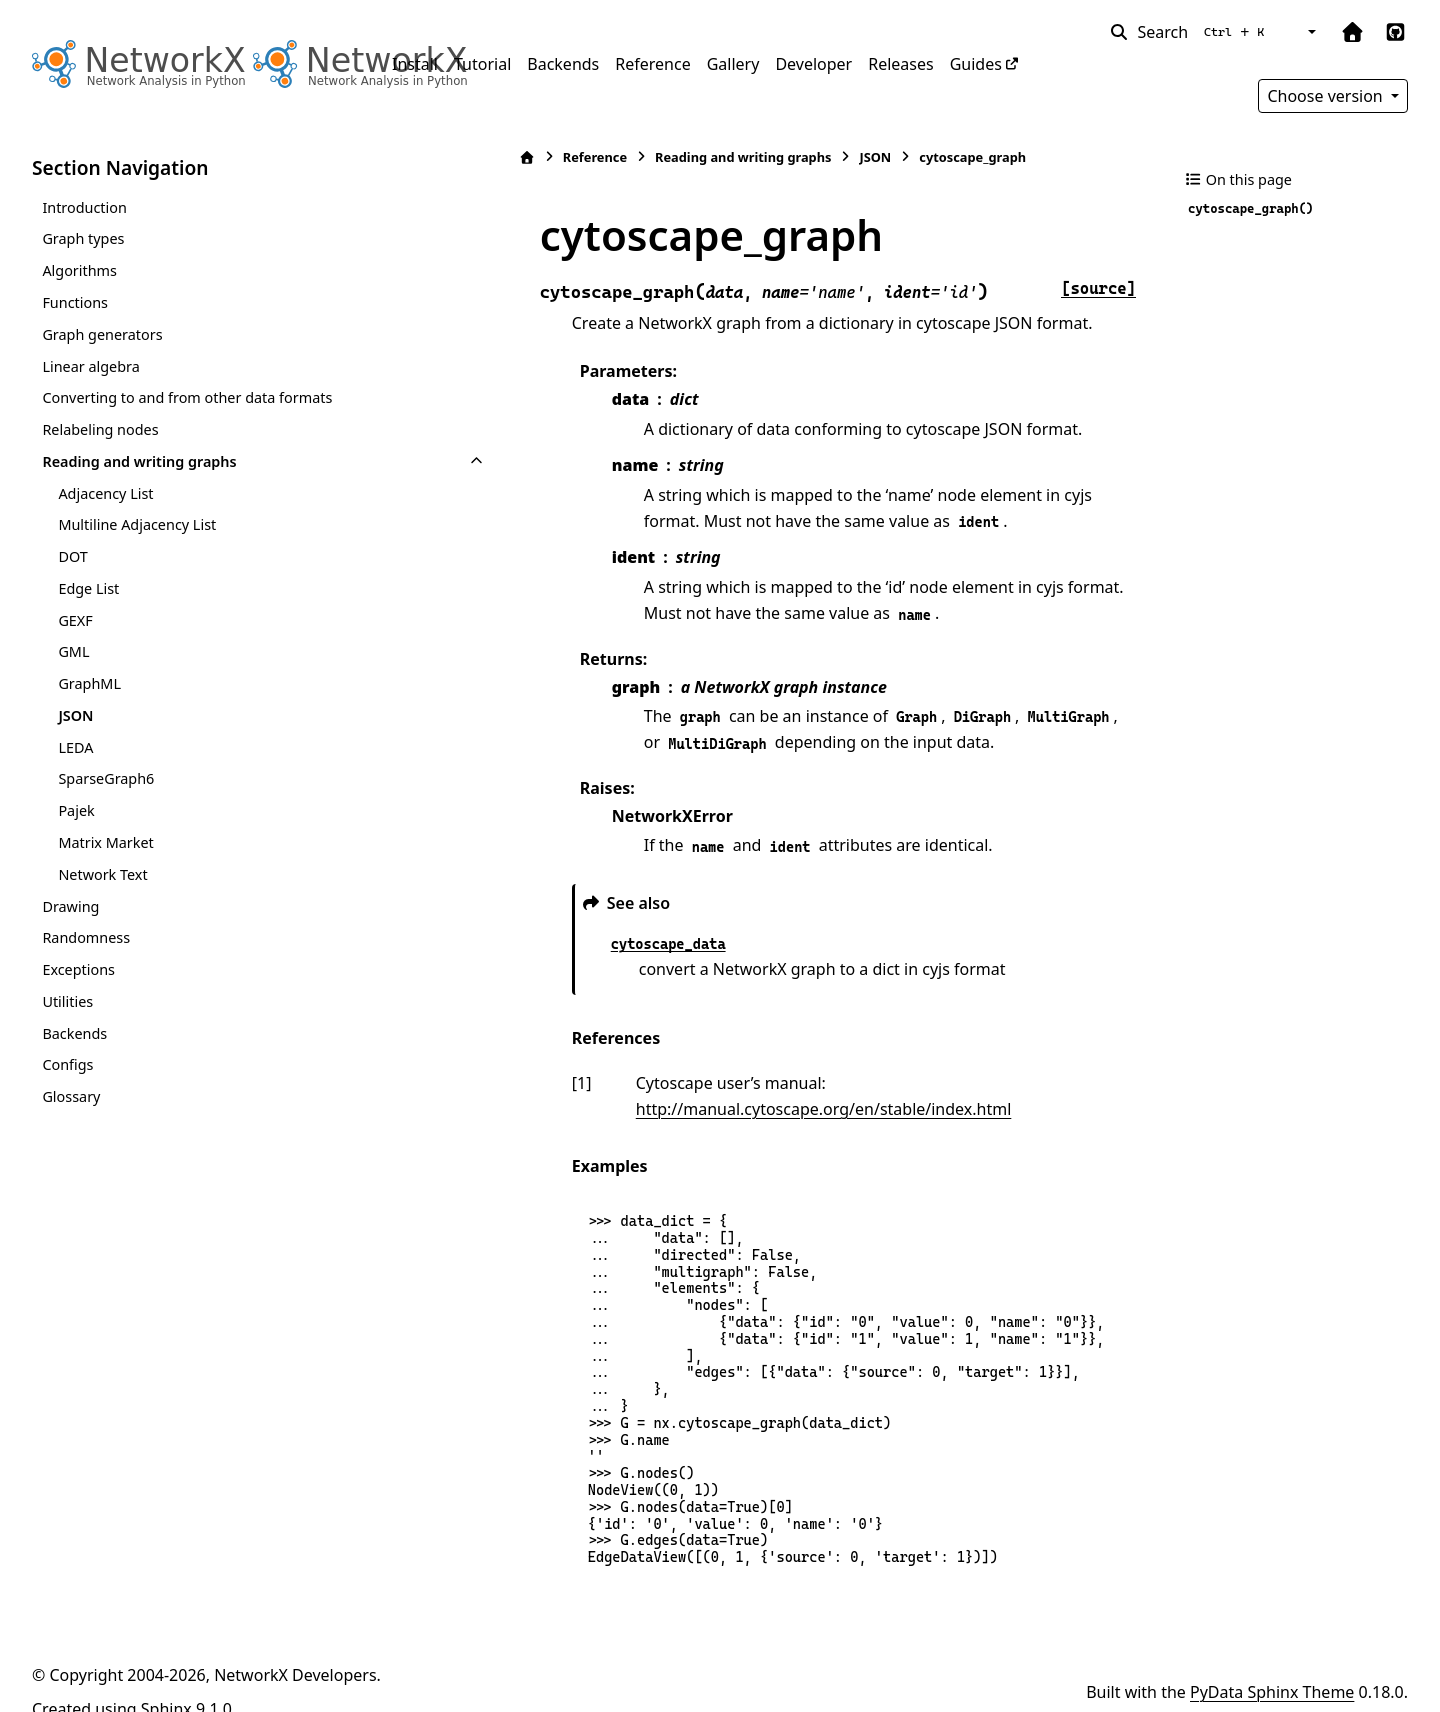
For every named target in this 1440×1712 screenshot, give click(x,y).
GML (73, 651)
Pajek (76, 810)
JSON (75, 715)
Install (415, 64)
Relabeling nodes (100, 429)
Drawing (70, 906)
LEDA (75, 747)
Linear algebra (90, 366)
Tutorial (482, 64)
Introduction (84, 207)
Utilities (67, 1001)
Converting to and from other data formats (187, 397)
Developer (813, 64)
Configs (67, 1064)
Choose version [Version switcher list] (1327, 96)
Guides (976, 64)
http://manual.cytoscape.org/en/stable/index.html (894, 1083)
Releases (900, 64)
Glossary (71, 1096)
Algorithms (79, 270)
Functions (75, 302)
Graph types (83, 238)
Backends (563, 64)
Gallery (733, 64)
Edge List (88, 588)
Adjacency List (105, 493)
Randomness (86, 937)
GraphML (89, 683)
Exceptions (78, 969)
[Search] (1190, 32)
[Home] (403, 157)
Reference (652, 64)
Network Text (102, 874)
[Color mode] (1310, 32)
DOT (72, 556)
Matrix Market (105, 842)
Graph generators (102, 334)
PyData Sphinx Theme (1272, 1666)
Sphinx (166, 1683)
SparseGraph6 (106, 778)
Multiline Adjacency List (137, 524)
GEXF (75, 620)
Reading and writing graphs (139, 461)
